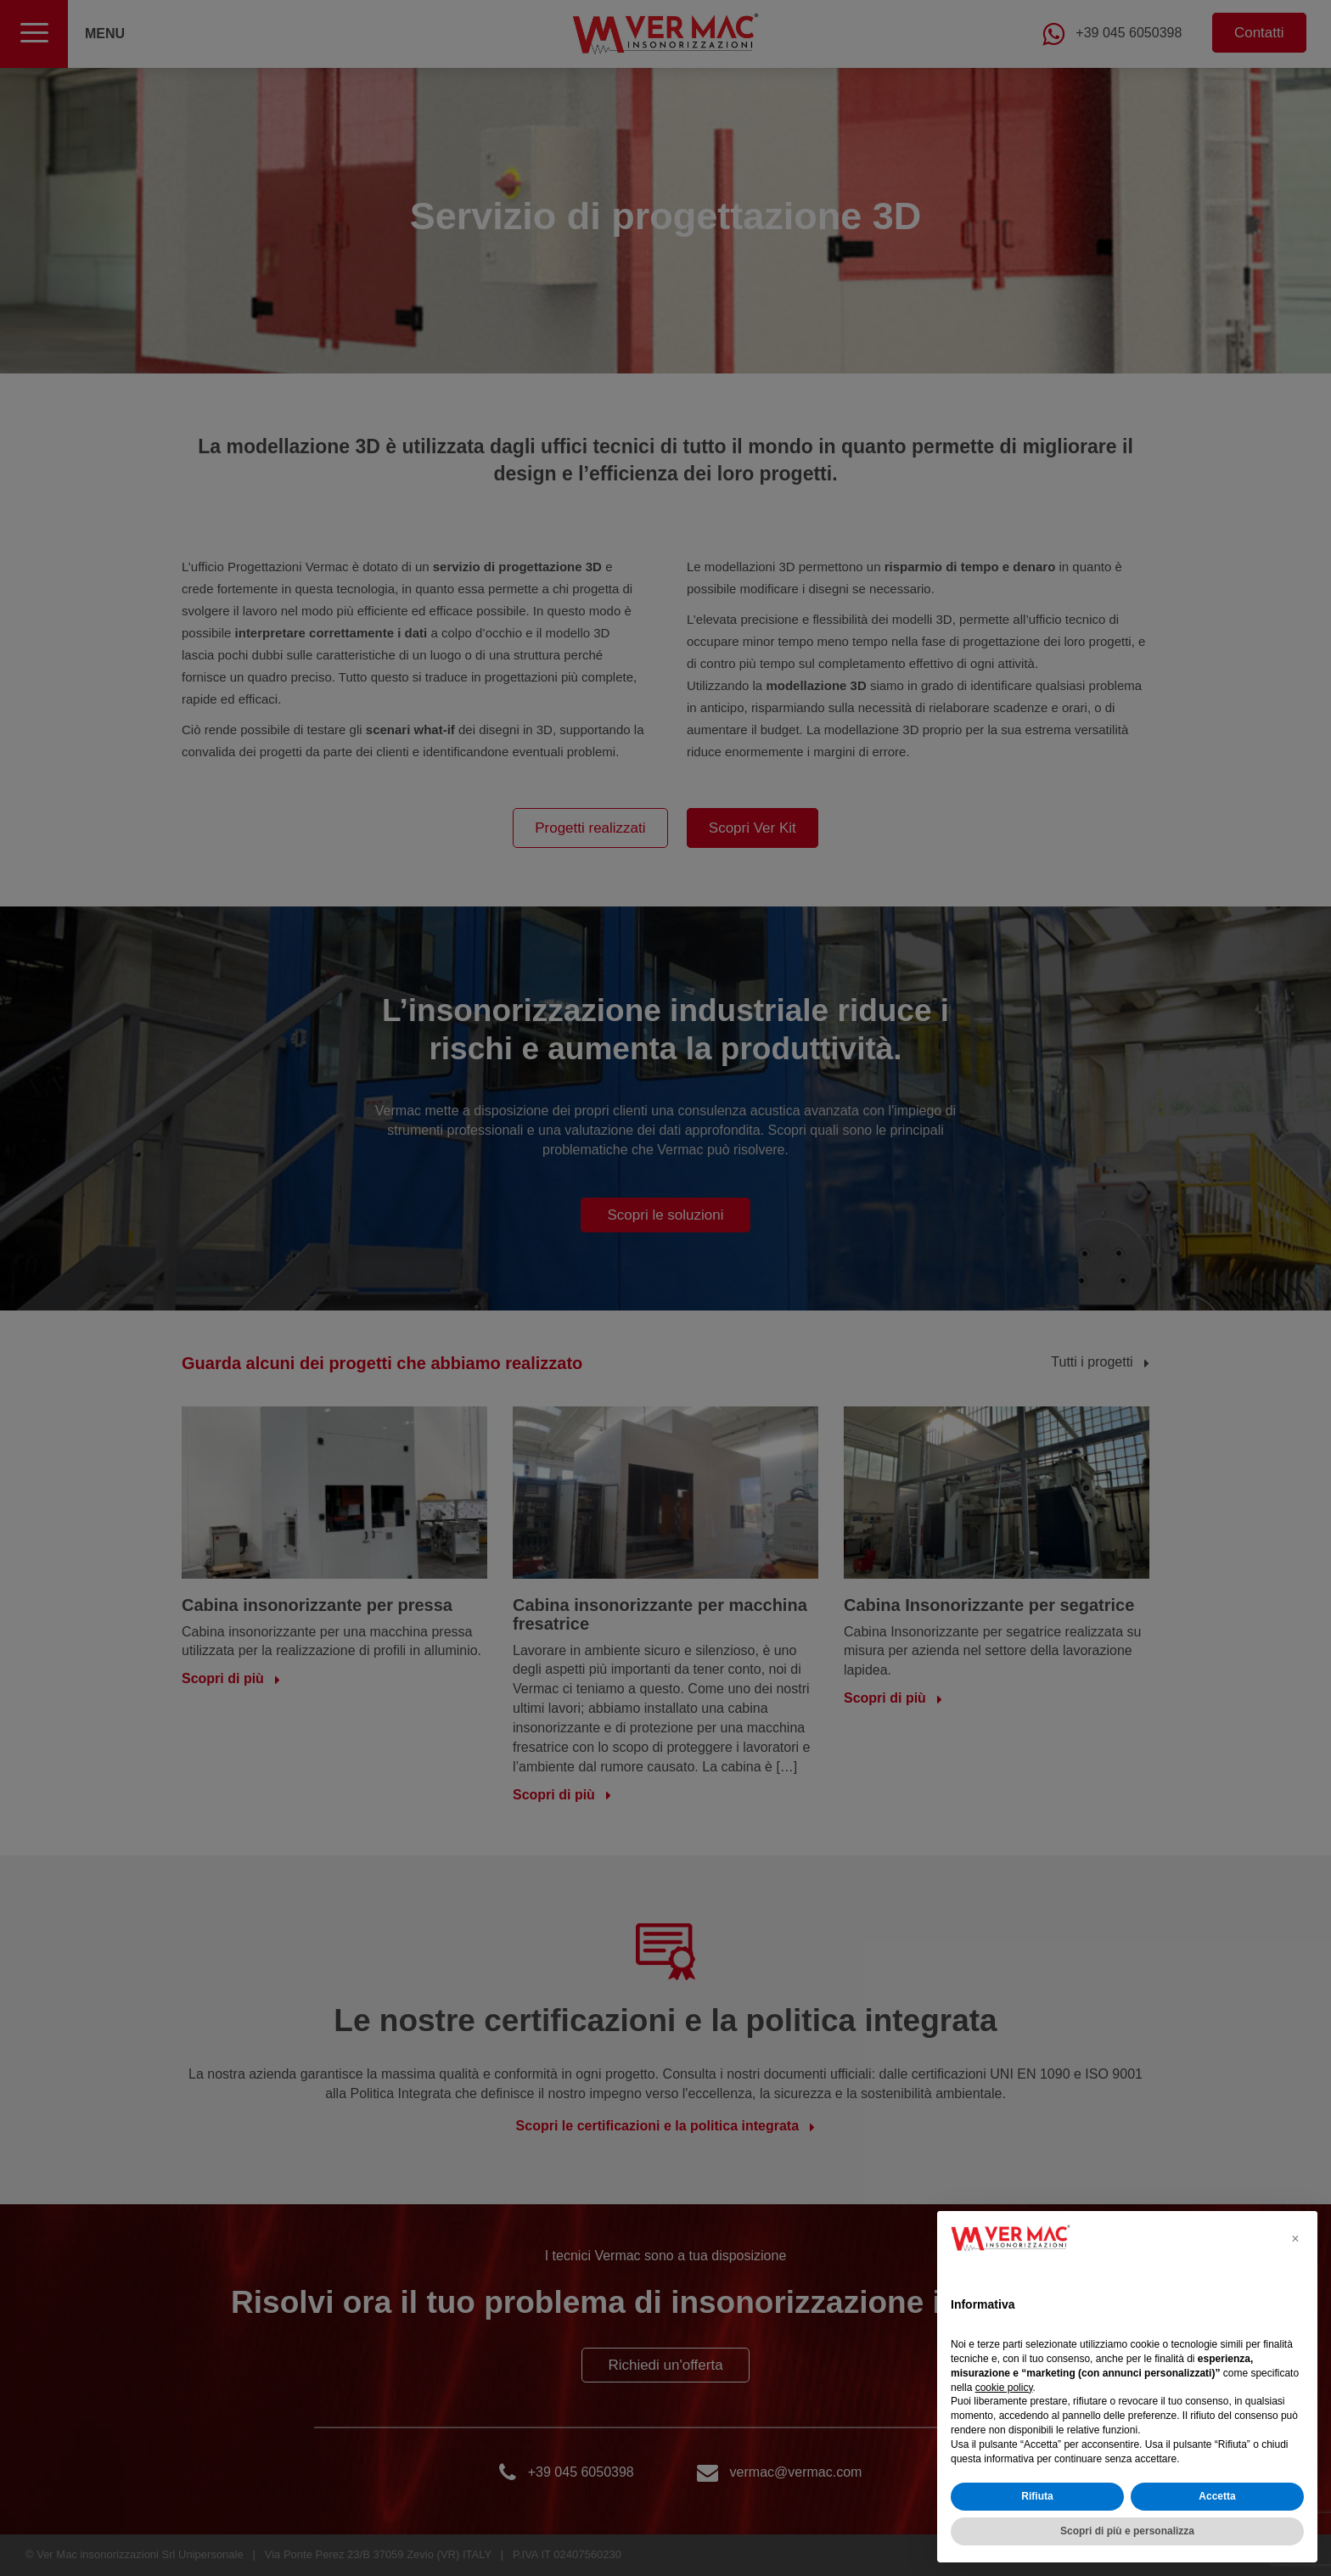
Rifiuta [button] (1037, 2496)
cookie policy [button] (1004, 2388)
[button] (1295, 2238)
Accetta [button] (1217, 2496)
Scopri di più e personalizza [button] (1127, 2531)
